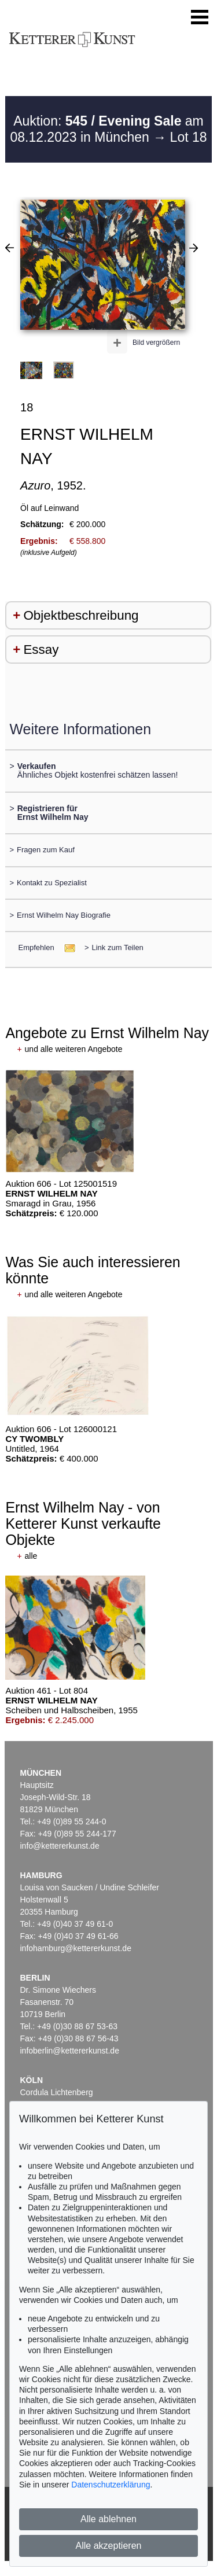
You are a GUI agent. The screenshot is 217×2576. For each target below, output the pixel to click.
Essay (40, 649)
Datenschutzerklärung (110, 2484)
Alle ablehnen (108, 2519)
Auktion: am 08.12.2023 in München (106, 129)
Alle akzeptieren (109, 2546)
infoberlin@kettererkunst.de (69, 2050)
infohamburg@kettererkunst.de (75, 1948)
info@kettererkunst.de (60, 1845)
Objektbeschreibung (80, 615)
